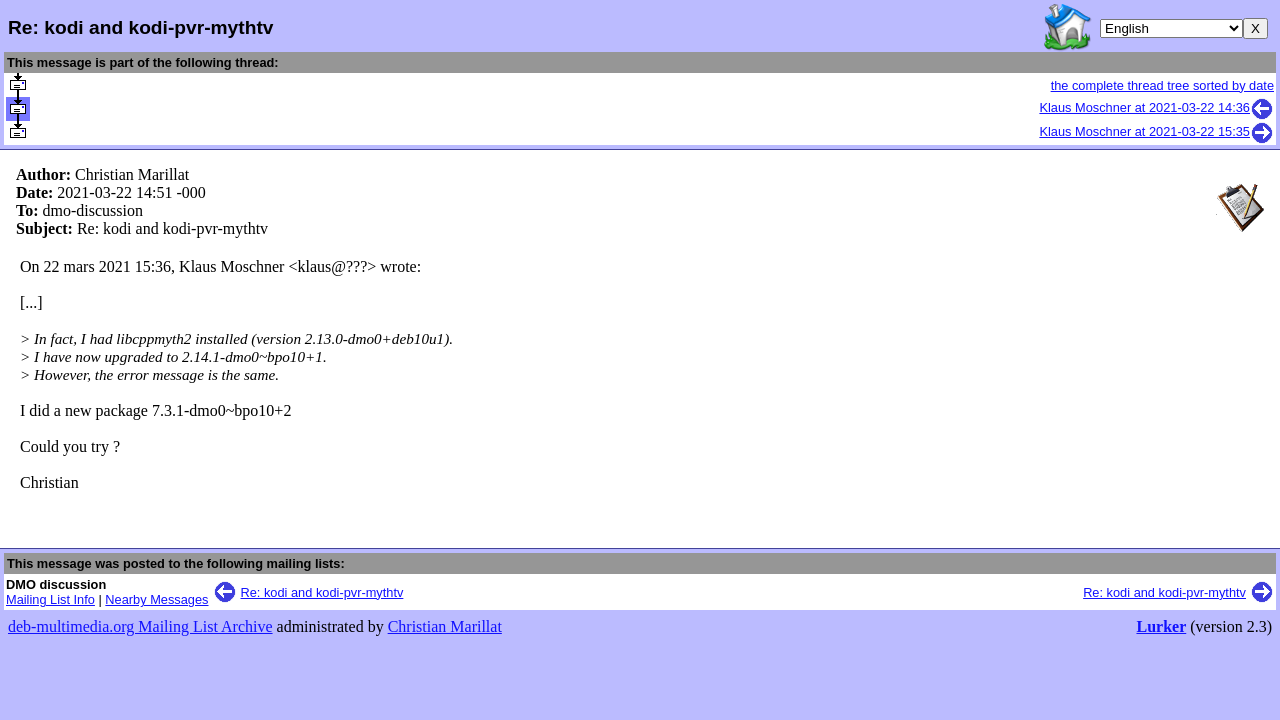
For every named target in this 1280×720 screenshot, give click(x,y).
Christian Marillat (445, 626)
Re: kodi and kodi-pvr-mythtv (322, 592)
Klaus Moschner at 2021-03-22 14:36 (1156, 107)
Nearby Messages (156, 599)
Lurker (1161, 626)
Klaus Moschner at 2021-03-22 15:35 (1156, 131)
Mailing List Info (50, 599)
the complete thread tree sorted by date (1162, 85)
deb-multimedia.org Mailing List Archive (140, 626)
